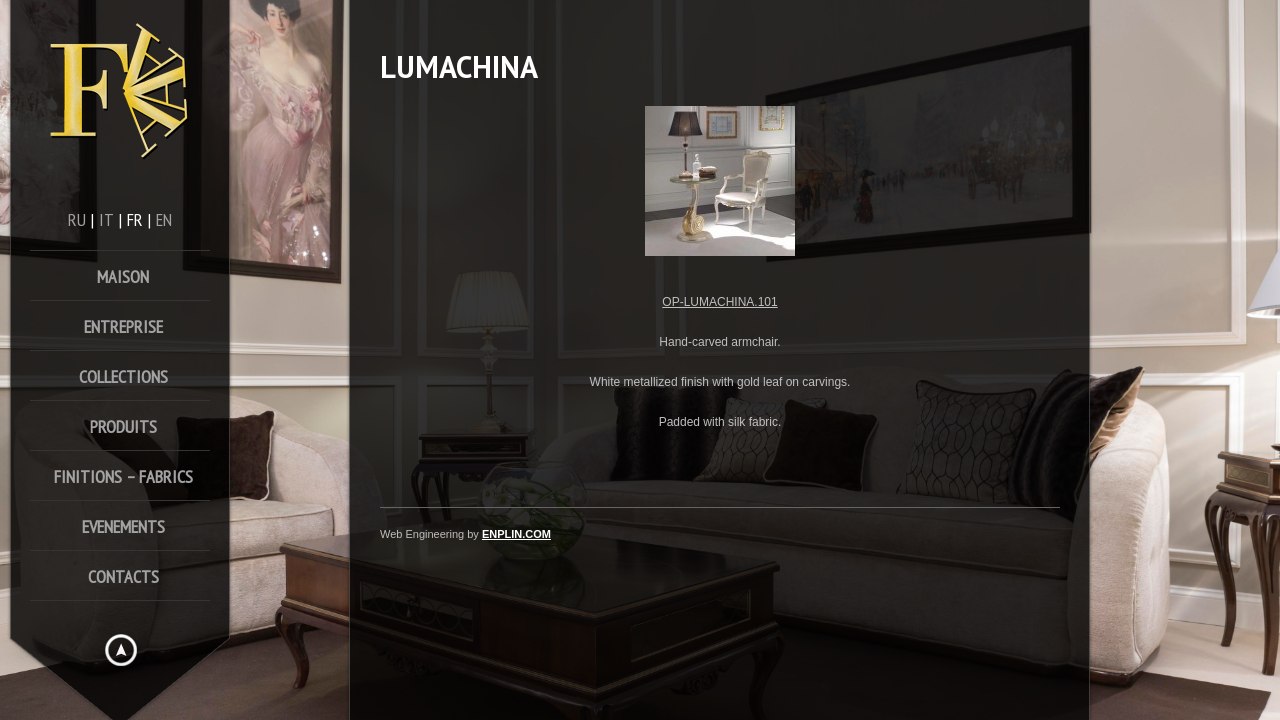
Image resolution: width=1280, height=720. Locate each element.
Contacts (123, 576)
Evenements (123, 526)
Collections (123, 376)
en (164, 219)
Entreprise (123, 326)
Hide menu (121, 650)
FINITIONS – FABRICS (123, 476)
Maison (123, 276)
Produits (123, 426)
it (106, 219)
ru (77, 219)
